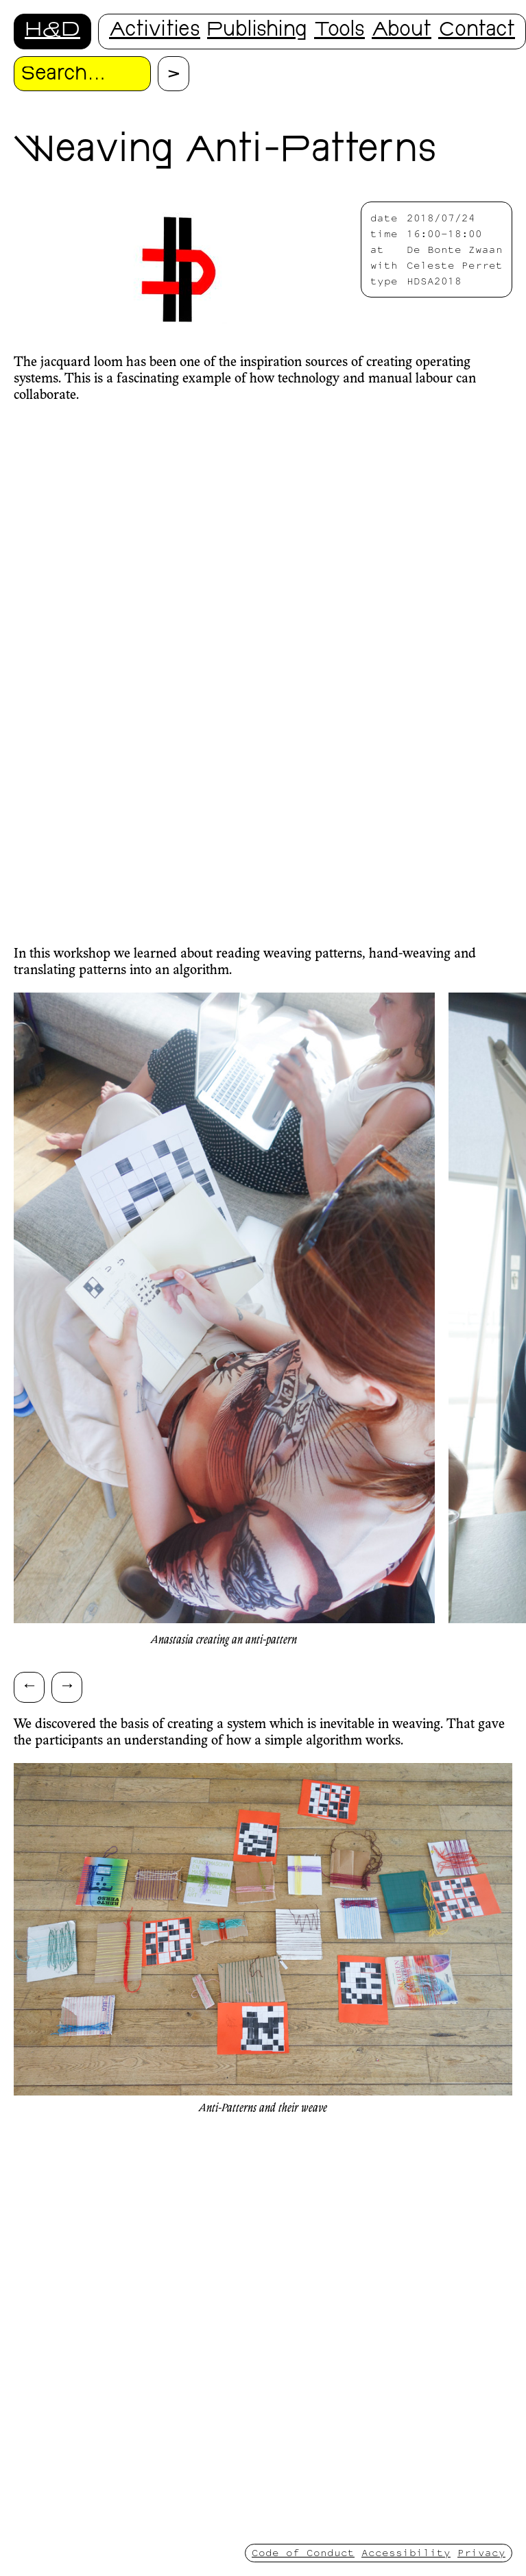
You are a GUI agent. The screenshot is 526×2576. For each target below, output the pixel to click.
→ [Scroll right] (67, 1684)
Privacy (481, 2552)
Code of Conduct (303, 2552)
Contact (476, 31)
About (401, 31)
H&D (52, 31)
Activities (154, 31)
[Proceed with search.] (173, 73)
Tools (339, 31)
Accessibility (406, 2552)
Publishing (257, 31)
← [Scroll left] (29, 1684)
